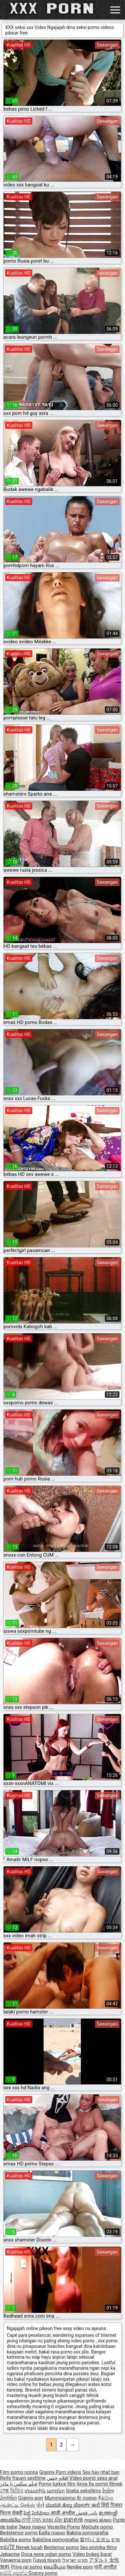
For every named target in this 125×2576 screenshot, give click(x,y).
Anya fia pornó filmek (99, 2484)
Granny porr (31, 2498)
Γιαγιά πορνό (47, 2560)
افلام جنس (57, 2478)
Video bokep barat (92, 2554)
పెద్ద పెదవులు (36, 2513)
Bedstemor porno (19, 2533)
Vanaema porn (16, 2560)
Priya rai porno (26, 2567)
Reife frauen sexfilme (23, 2478)
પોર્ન (40, 2505)
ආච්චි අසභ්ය (14, 2573)
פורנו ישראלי (75, 2560)
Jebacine (10, 2554)
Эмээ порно (32, 2527)
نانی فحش (86, 2513)
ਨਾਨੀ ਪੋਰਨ (32, 2520)
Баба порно (52, 2533)
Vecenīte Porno (63, 2527)
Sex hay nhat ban (100, 2472)
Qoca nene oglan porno (46, 2554)
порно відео (97, 2520)
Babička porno (15, 2539)
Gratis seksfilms (83, 2491)
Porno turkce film (57, 2484)
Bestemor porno (61, 2547)
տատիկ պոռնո (44, 2491)
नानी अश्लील (105, 2567)
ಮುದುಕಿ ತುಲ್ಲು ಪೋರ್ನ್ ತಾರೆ (73, 2505)
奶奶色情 (73, 2520)
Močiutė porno (97, 2527)
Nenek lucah (29, 2547)
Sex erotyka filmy (98, 2547)
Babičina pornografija (56, 2539)
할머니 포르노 (95, 2539)
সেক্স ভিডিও (11, 2491)
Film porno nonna (19, 2472)
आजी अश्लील (63, 2513)
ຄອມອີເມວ (54, 2567)
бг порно (87, 2498)
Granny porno (42, 2573)
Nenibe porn (79, 2567)
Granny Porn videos (60, 2472)
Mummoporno (60, 2498)
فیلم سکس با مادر (18, 2484)
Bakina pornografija (87, 2533)
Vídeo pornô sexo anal (93, 2478)
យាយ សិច (52, 2520)
